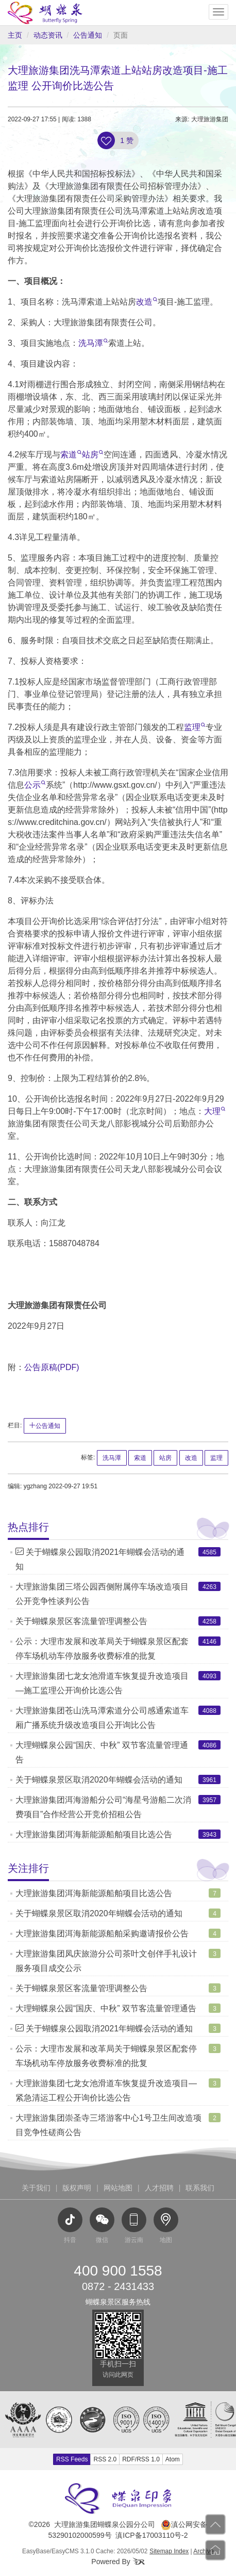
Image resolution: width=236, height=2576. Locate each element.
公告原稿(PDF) (51, 1367)
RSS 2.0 (104, 2459)
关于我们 (36, 2188)
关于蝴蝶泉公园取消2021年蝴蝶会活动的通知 (104, 2028)
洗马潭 (93, 343)
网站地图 (118, 2188)
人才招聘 (159, 2188)
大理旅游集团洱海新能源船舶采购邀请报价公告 (102, 1933)
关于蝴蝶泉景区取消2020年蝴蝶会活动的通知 (98, 1779)
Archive (203, 2551)
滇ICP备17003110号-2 (151, 2535)
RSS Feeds (72, 2459)
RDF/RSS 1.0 (141, 2459)
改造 (146, 301)
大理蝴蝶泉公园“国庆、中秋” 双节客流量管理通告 (105, 2008)
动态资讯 (47, 35)
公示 (34, 785)
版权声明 (76, 2188)
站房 (92, 454)
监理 (194, 727)
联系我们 (200, 2188)
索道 (70, 454)
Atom (172, 2459)
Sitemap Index (169, 2551)
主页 (15, 35)
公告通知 (87, 35)
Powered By (117, 2561)
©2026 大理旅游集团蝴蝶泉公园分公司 (92, 2524)
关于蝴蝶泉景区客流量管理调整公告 (81, 1621)
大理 (214, 1111)
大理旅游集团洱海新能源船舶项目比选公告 (93, 1834)
